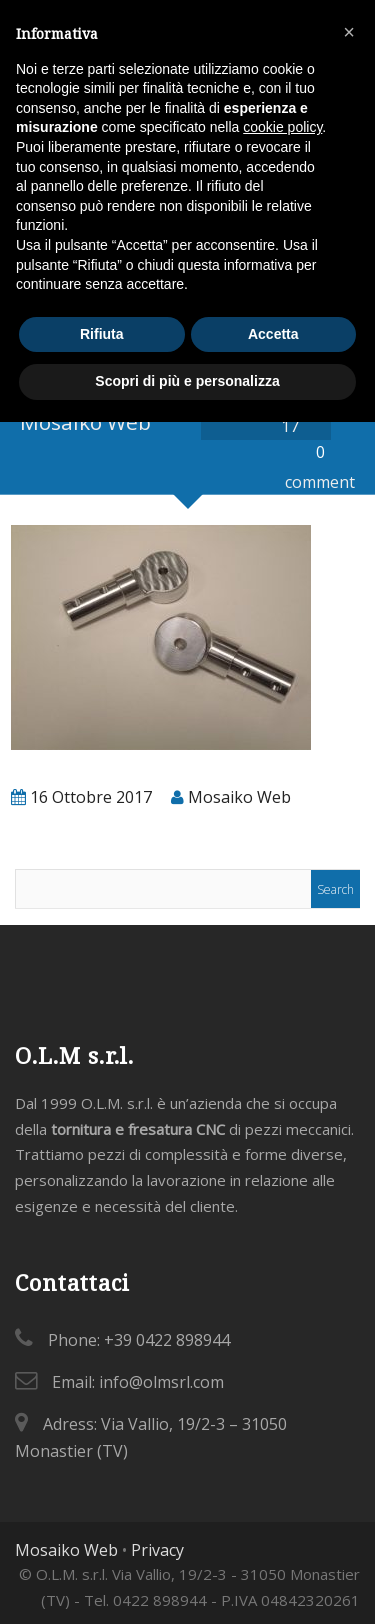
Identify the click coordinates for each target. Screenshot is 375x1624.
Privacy (157, 1550)
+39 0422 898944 (167, 1340)
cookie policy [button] (282, 127)
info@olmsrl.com (161, 1382)
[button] (349, 32)
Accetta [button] (273, 334)
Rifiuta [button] (102, 334)
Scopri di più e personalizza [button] (187, 381)
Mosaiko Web (66, 1550)
